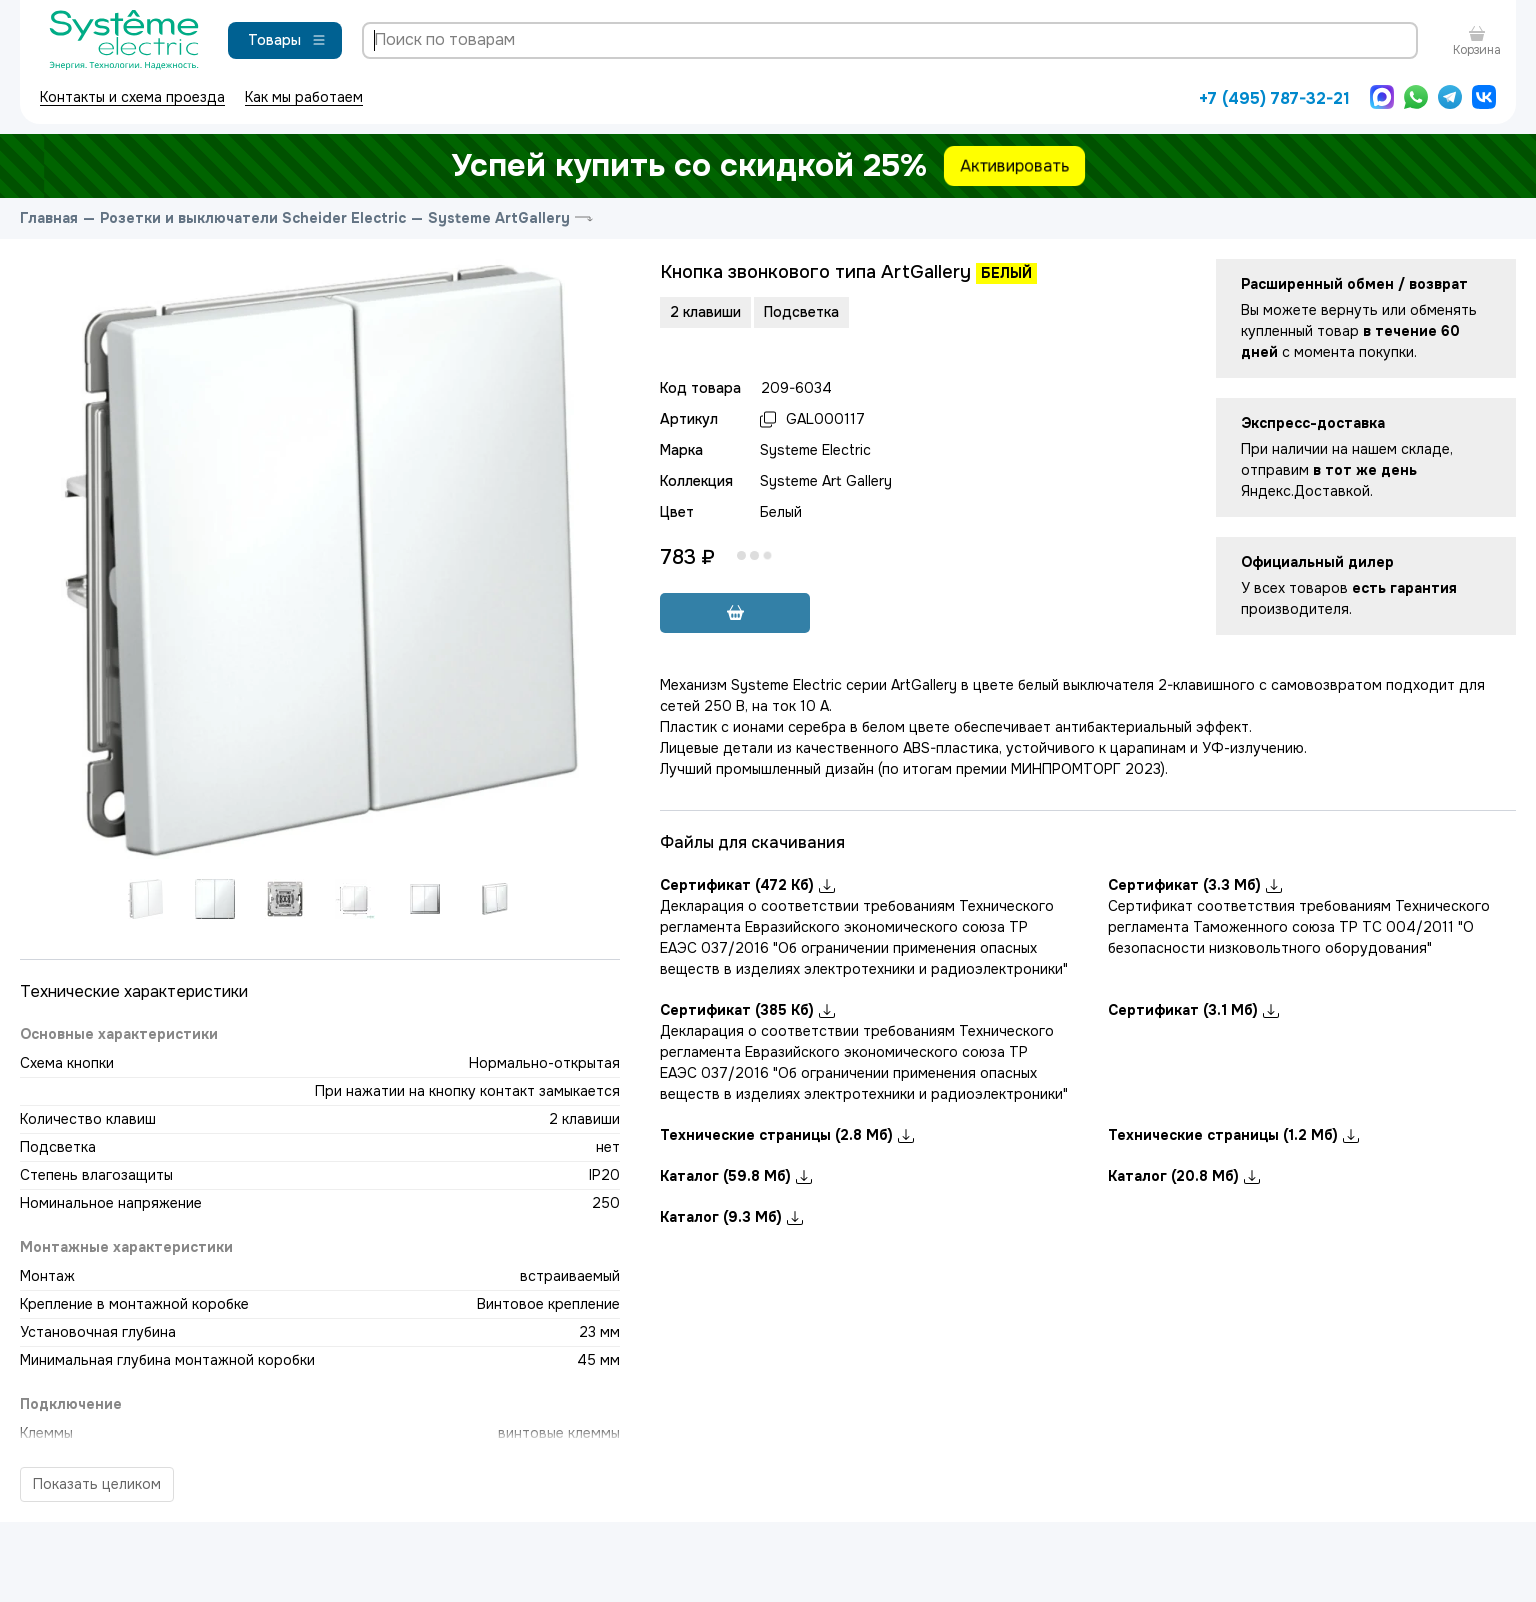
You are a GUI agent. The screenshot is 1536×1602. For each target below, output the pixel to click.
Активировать (1014, 165)
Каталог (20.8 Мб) (1184, 1176)
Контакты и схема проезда (132, 97)
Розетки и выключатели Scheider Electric (253, 218)
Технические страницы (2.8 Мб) (787, 1135)
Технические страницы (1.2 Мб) (1233, 1135)
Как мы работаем (304, 97)
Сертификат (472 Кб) (747, 885)
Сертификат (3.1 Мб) (1193, 1010)
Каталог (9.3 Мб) (731, 1217)
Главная (49, 218)
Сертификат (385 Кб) (747, 1010)
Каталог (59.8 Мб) (736, 1176)
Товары (287, 40)
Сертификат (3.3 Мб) (1195, 885)
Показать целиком (97, 1484)
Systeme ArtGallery (499, 218)
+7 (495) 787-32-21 (1274, 98)
